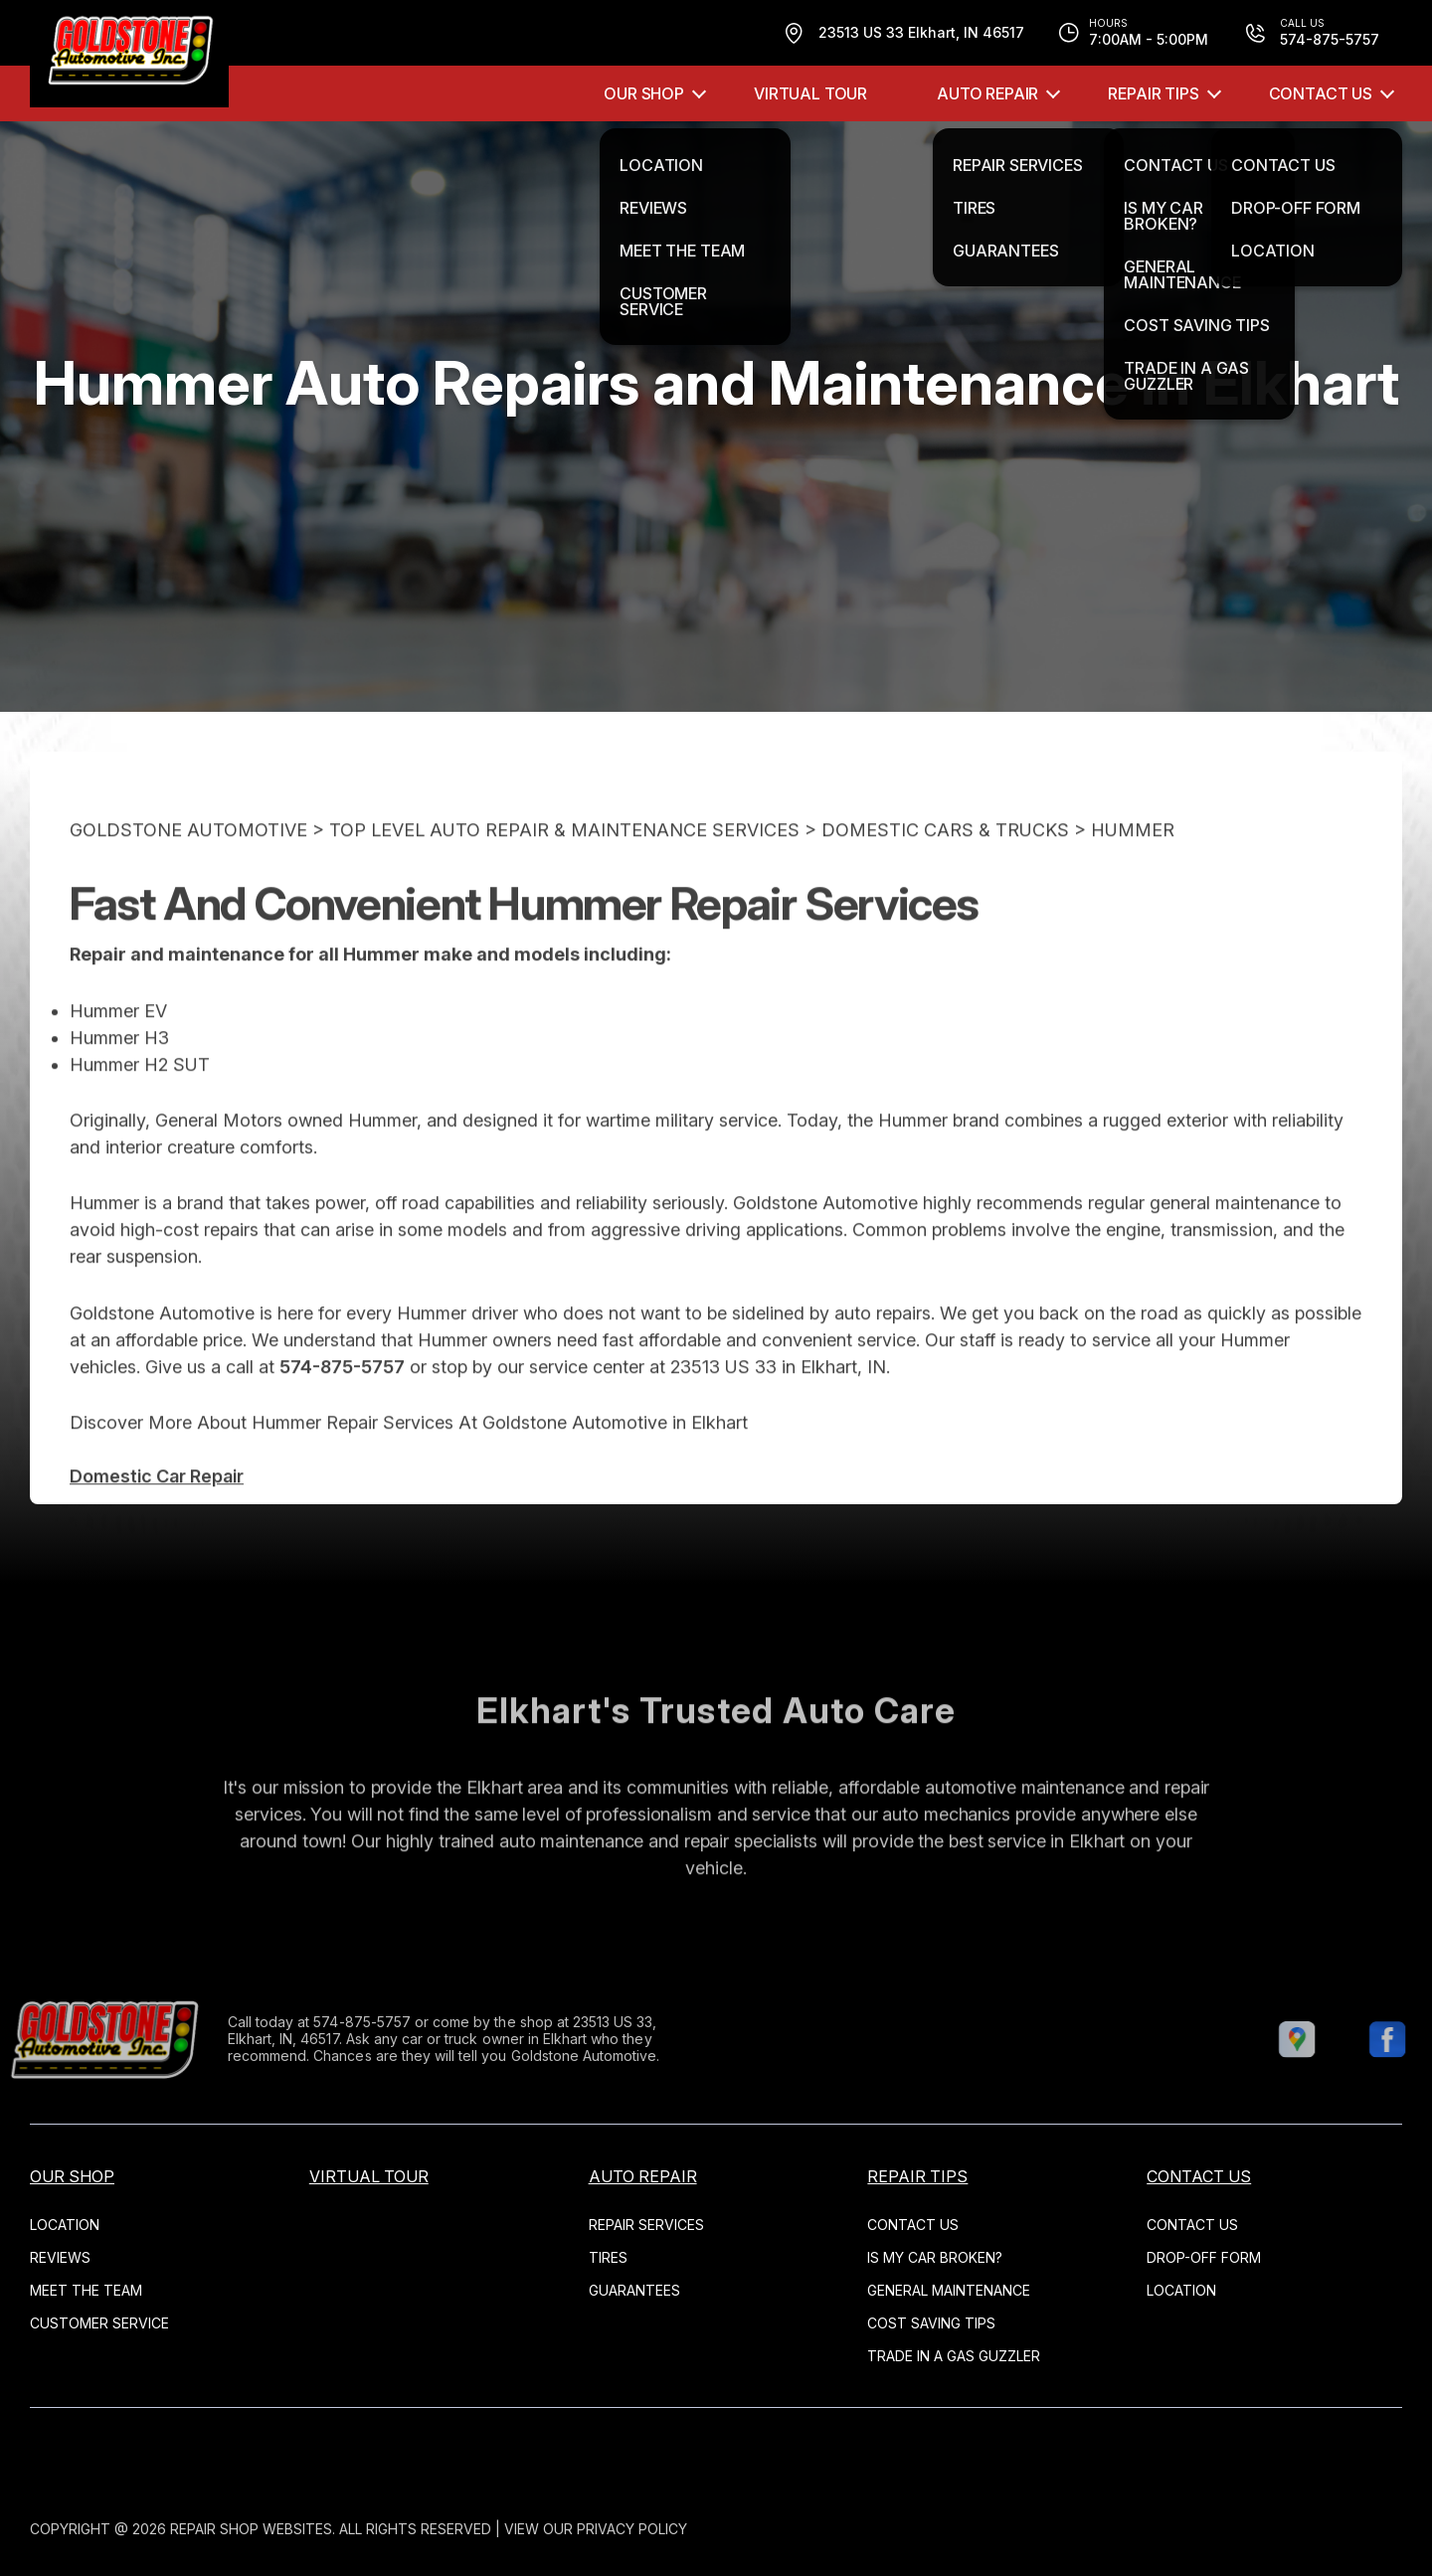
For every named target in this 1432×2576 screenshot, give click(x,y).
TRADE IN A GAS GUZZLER (953, 2355)
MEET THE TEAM (86, 2290)
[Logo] (129, 53)
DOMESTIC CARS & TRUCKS (945, 867)
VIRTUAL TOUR (810, 93)
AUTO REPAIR (987, 93)
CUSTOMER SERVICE (99, 2323)
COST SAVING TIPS (931, 2323)
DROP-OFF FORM (1204, 2257)
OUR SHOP (644, 93)
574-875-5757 (342, 1404)
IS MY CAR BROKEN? (934, 2257)
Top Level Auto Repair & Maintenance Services (564, 867)
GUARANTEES (634, 2290)
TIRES (608, 2257)
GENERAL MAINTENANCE (948, 2290)
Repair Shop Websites (251, 2528)
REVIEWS (60, 2257)
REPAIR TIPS (1153, 93)
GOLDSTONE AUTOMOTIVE (188, 867)
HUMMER (1132, 867)
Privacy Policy (632, 2528)
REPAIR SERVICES (646, 2224)
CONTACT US (1320, 93)
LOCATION (64, 2224)
